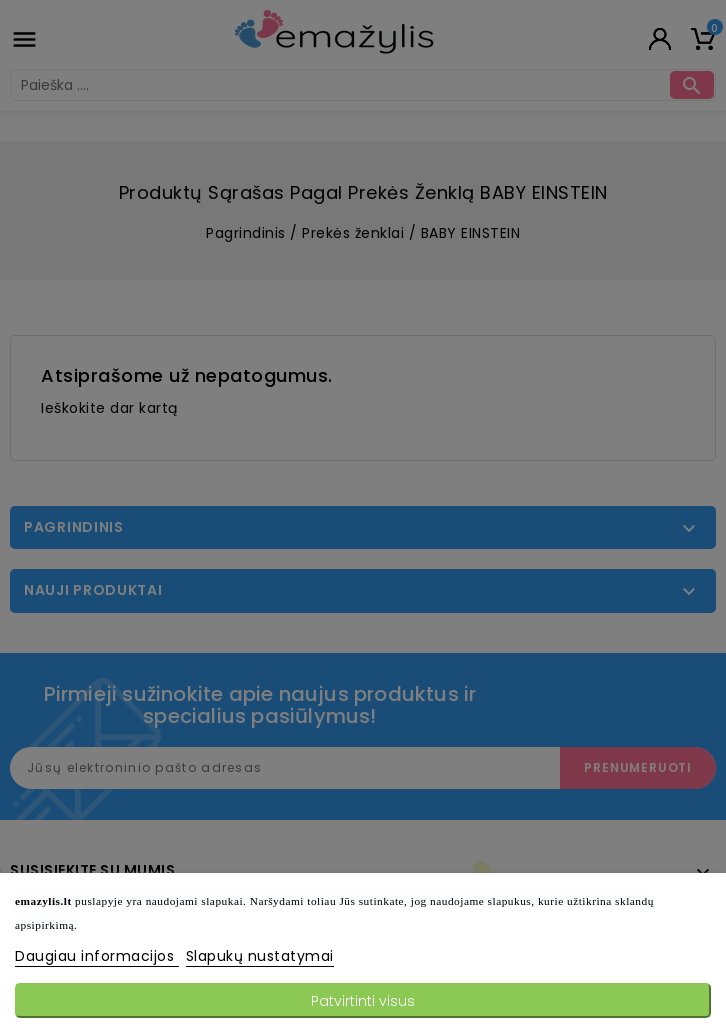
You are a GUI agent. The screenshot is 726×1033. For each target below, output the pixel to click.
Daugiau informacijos (97, 956)
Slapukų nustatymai (260, 956)
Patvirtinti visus (363, 1001)
